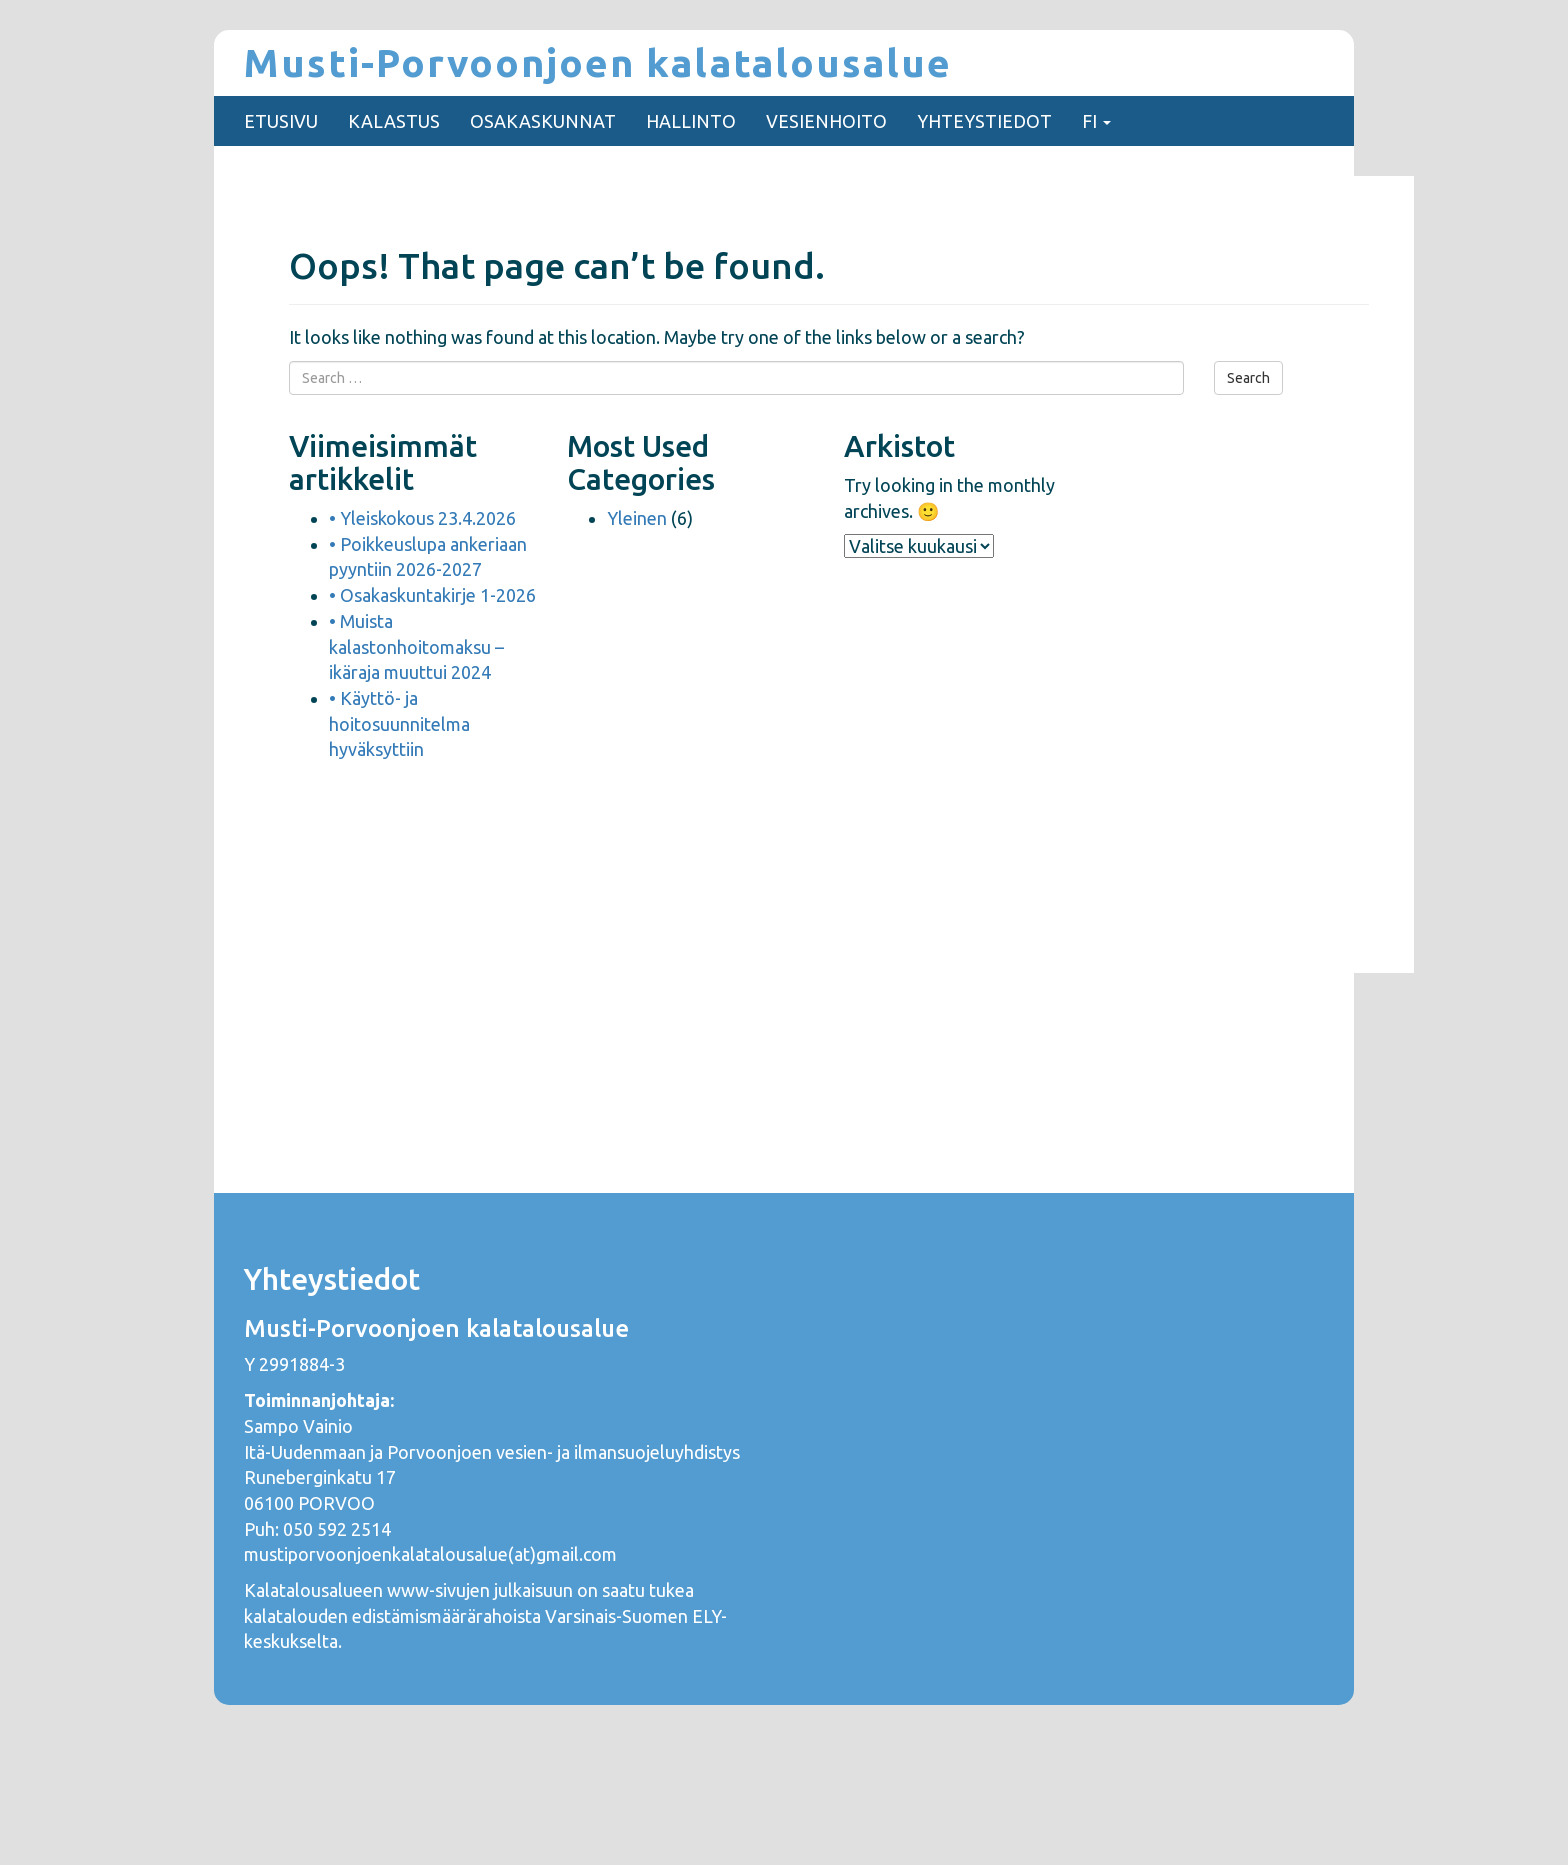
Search (1248, 378)
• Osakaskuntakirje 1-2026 (432, 595)
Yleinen (637, 518)
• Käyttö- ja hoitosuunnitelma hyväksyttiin (399, 723)
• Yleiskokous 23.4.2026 (422, 518)
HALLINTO (691, 121)
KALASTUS (394, 121)
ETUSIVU (281, 121)
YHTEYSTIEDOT (984, 121)
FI (1096, 121)
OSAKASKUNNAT (543, 121)
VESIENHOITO (826, 121)
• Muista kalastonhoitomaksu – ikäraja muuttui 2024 (416, 646)
